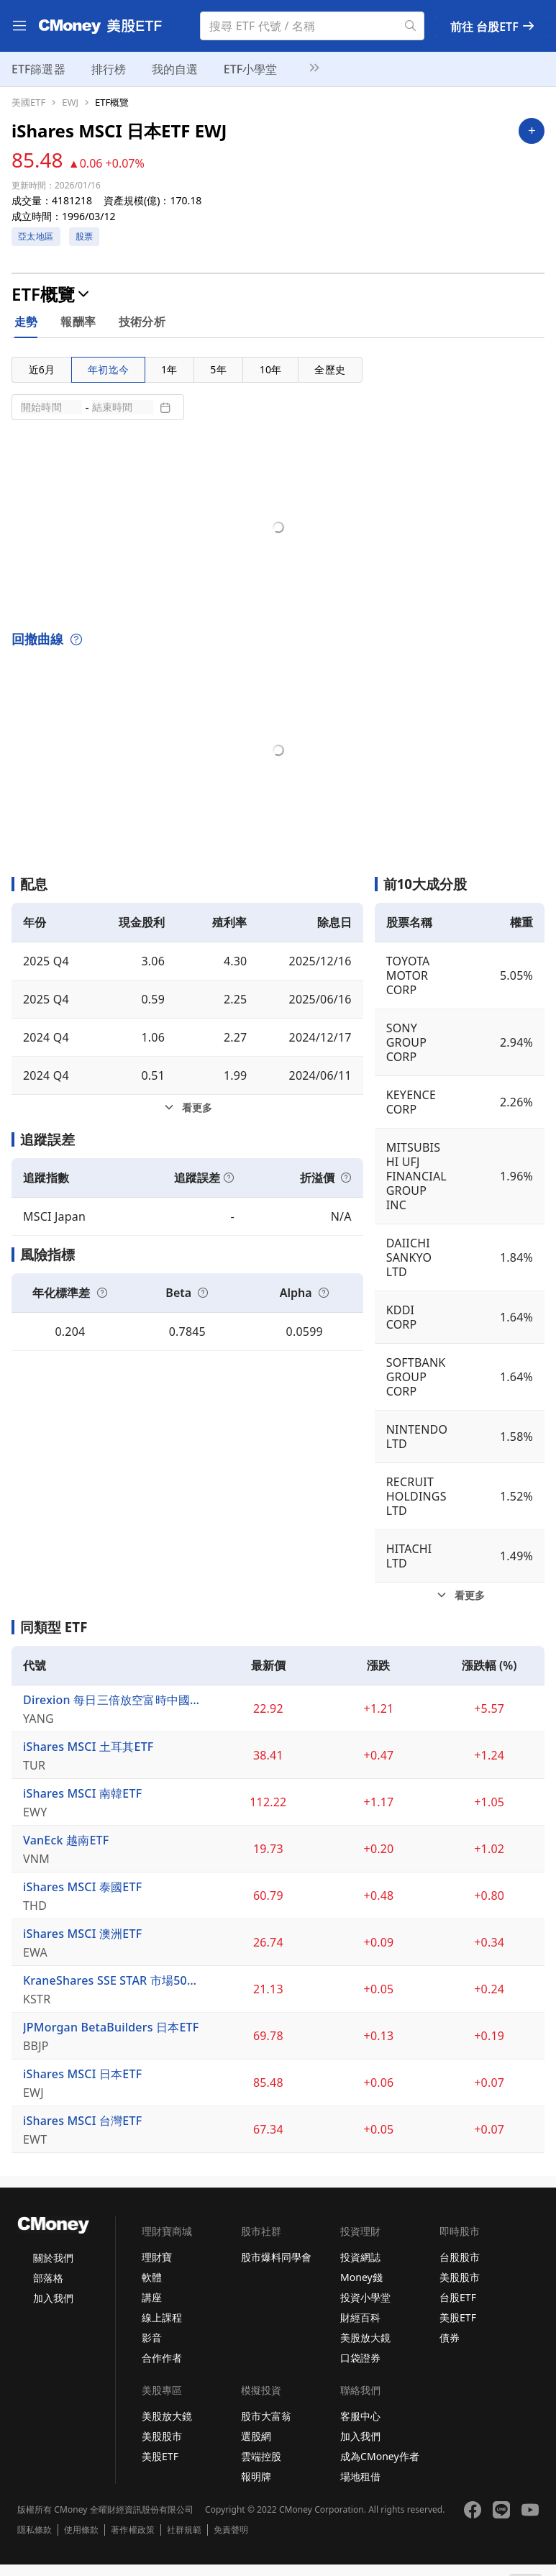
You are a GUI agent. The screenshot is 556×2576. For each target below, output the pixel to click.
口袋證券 (360, 2369)
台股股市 (459, 2268)
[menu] (19, 26)
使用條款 (81, 2541)
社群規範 (184, 2541)
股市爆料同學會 (276, 2268)
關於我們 (53, 2269)
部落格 (48, 2289)
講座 (152, 2309)
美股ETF (457, 2329)
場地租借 (360, 2488)
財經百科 (360, 2329)
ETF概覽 (112, 102)
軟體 (152, 2288)
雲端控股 (261, 2468)
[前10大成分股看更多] (459, 1607)
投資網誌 (360, 2268)
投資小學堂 (365, 2309)
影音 (152, 2349)
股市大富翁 (266, 2427)
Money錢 (361, 2288)
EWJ (70, 102)
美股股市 (459, 2288)
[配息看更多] (187, 1119)
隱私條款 (34, 2541)
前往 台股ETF (493, 27)
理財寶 (157, 2268)
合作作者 (162, 2369)
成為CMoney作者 (379, 2468)
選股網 (256, 2447)
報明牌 (256, 2488)
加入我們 (53, 2309)
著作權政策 (132, 2541)
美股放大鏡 (365, 2349)
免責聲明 (231, 2541)
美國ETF (28, 102)
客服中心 (360, 2427)
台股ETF (457, 2309)
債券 (449, 2349)
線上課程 (162, 2329)
